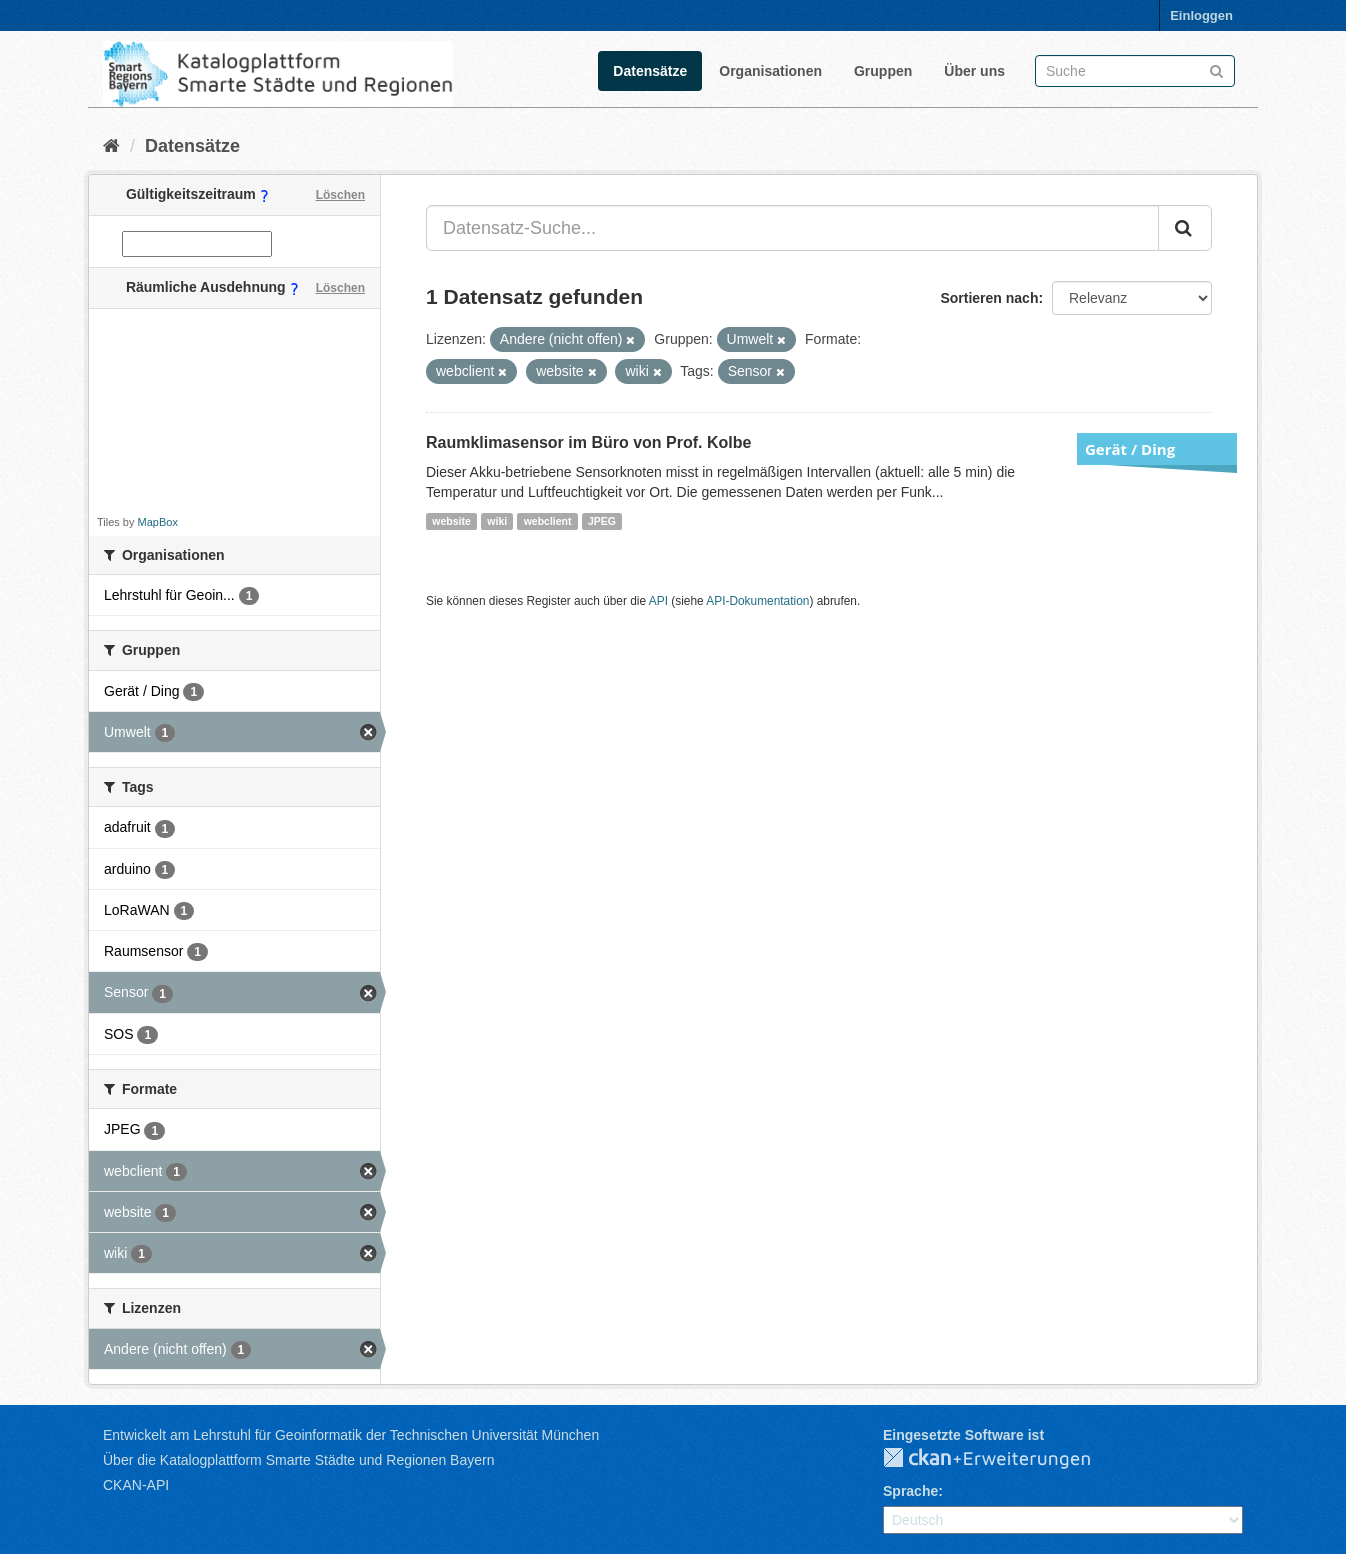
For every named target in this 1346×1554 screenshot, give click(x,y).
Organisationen (770, 71)
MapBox (158, 522)
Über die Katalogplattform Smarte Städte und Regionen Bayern (298, 1460)
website (451, 521)
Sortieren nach (989, 298)
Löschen (340, 195)
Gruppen (883, 71)
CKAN (1003, 1459)
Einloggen (1201, 15)
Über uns (974, 71)
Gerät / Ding (1130, 449)
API (658, 601)
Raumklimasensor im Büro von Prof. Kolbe (588, 442)
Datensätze (650, 71)
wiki (497, 521)
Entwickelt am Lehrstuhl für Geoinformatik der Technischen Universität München (351, 1435)
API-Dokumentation (757, 601)
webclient (548, 521)
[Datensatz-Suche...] (792, 228)
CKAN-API (136, 1485)
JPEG (602, 521)
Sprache (910, 1491)
